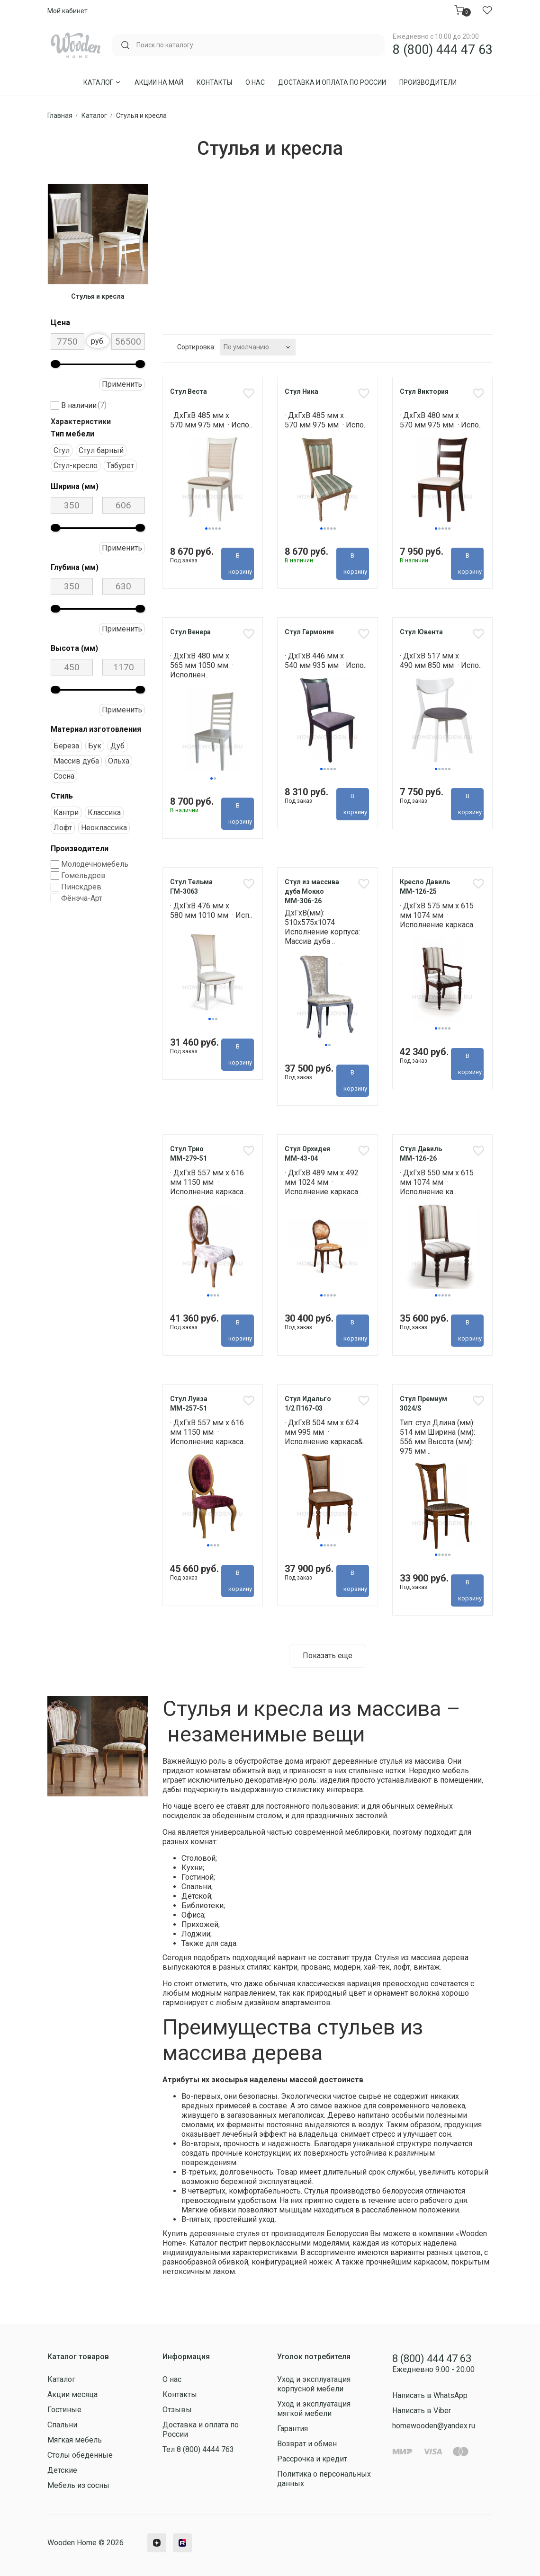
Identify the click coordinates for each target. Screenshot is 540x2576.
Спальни (62, 2424)
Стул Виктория (424, 391)
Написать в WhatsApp (430, 2395)
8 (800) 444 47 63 (443, 49)
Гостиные (64, 2409)
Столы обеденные (80, 2455)
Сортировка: (196, 347)
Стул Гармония (309, 632)
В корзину (240, 563)
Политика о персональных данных (324, 2478)
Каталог (102, 82)
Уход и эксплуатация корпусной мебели (314, 2384)
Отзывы (177, 2409)
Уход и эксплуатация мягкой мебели (314, 2408)
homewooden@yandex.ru (433, 2426)
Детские (62, 2470)
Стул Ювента (421, 632)
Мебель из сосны (78, 2485)
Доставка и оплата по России (332, 82)
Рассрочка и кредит (312, 2458)
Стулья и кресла (98, 296)
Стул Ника (301, 391)
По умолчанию (246, 347)
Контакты (214, 82)
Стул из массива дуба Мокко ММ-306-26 (312, 892)
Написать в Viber (421, 2411)
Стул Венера (190, 632)
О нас (255, 82)
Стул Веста (188, 391)
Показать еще (327, 1655)
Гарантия (292, 2428)
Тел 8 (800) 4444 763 (198, 2449)
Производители (428, 82)
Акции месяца (72, 2394)
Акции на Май (159, 82)
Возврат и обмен (307, 2443)
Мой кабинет (67, 11)
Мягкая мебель (74, 2439)
